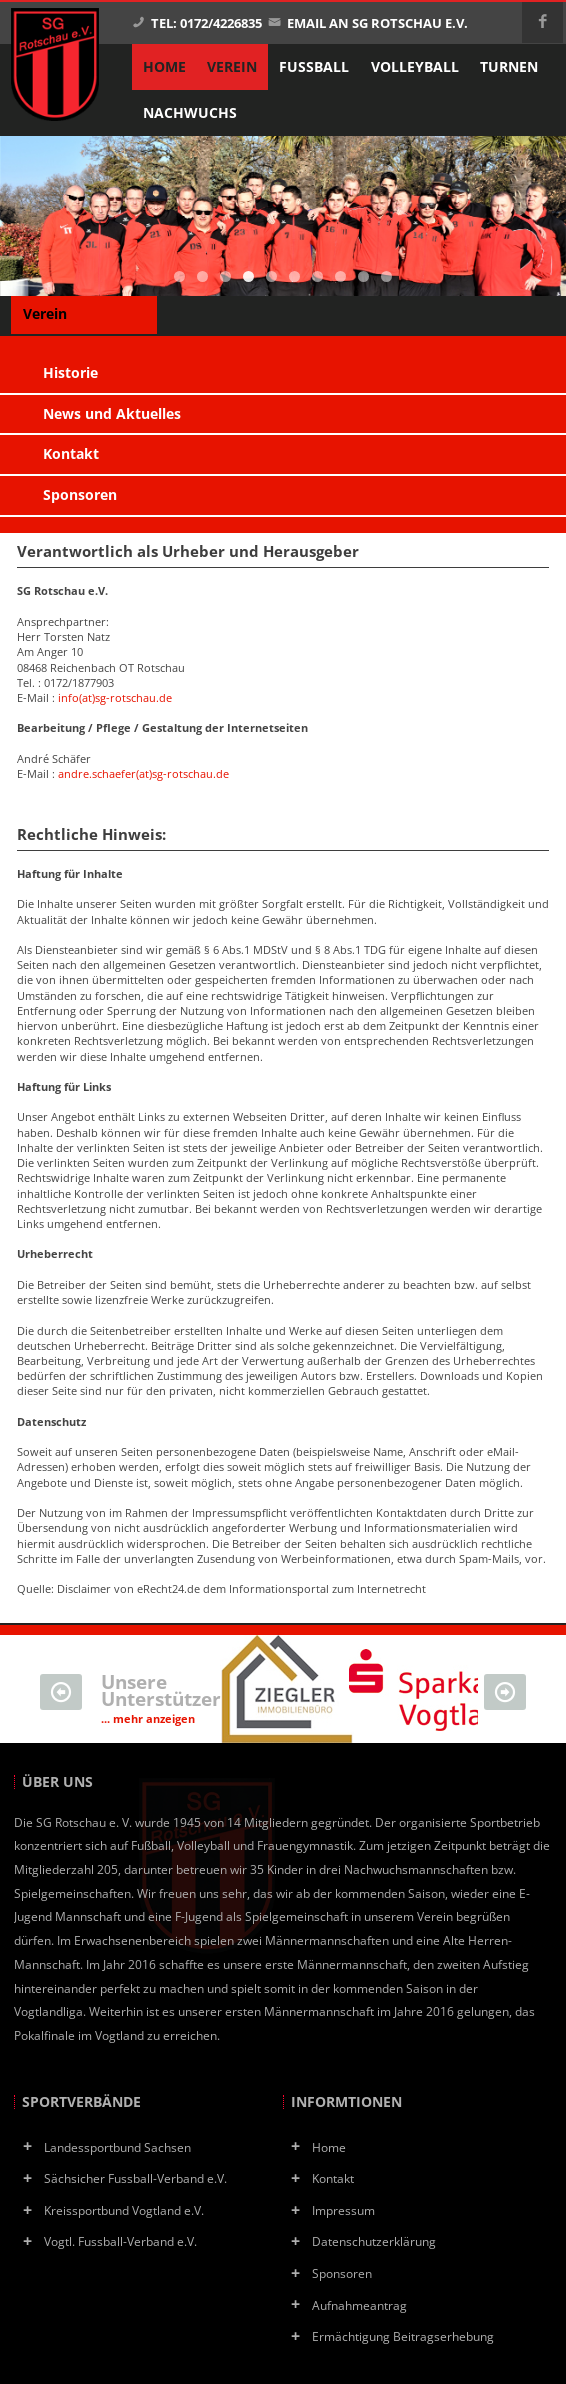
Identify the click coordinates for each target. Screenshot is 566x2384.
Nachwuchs (190, 113)
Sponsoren (342, 2273)
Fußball (314, 67)
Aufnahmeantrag (359, 2305)
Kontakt (333, 2178)
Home (329, 2147)
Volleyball (415, 67)
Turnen (509, 67)
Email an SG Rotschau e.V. (368, 23)
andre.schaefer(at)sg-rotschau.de (143, 773)
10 (386, 276)
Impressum (343, 2210)
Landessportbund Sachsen (117, 2147)
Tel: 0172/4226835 (197, 23)
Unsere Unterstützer (161, 1697)
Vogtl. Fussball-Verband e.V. (120, 2241)
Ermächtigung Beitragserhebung (403, 2336)
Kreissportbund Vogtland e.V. (124, 2210)
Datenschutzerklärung (374, 2241)
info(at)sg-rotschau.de (115, 697)
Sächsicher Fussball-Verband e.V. (135, 2178)
